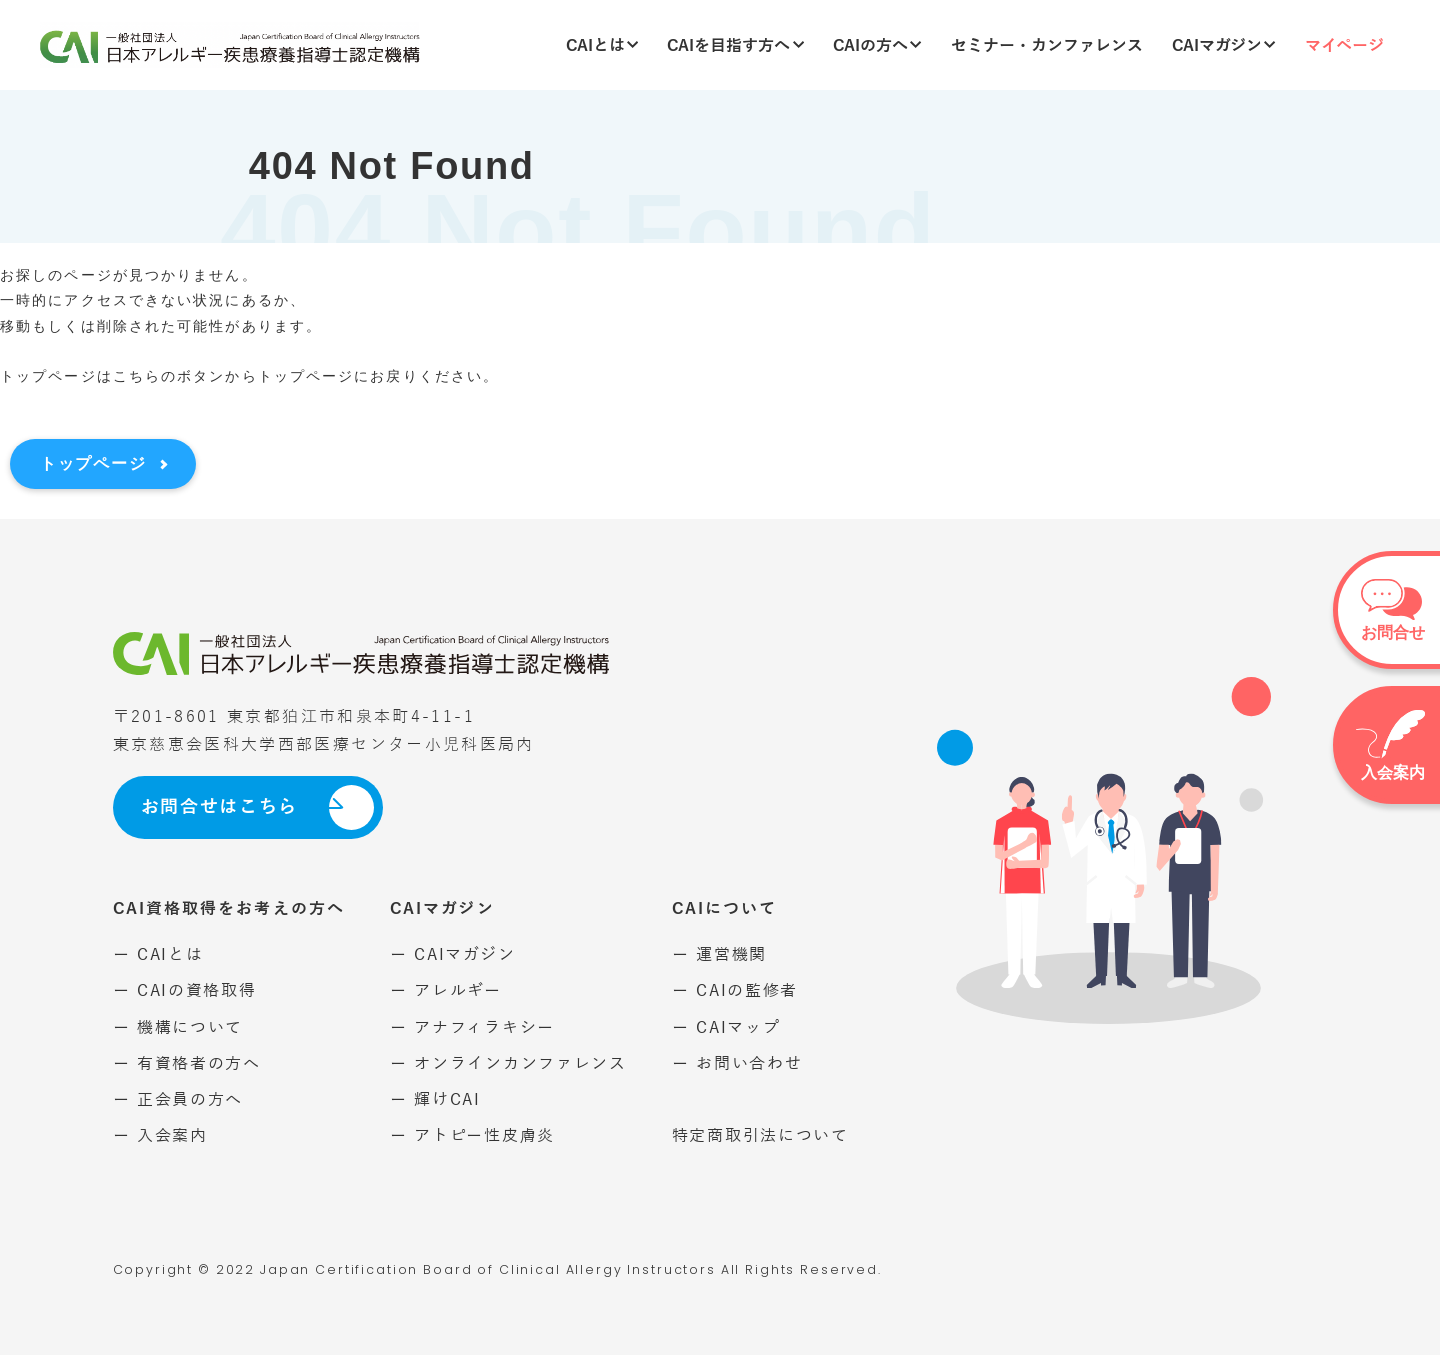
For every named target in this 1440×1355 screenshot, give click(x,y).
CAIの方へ (877, 45)
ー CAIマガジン (452, 954)
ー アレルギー (446, 990)
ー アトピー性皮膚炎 (472, 1135)
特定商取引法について (760, 1135)
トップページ (93, 463)
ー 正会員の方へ (178, 1099)
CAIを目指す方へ (735, 45)
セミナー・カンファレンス (1047, 45)
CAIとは (602, 45)
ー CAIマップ (726, 1027)
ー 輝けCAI (435, 1099)
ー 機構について (178, 1027)
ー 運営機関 (719, 954)
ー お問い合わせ (737, 1063)
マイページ (1344, 45)
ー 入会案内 (160, 1135)
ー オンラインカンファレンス (508, 1063)
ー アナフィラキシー (472, 1027)
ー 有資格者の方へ (187, 1063)
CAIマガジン (1224, 45)
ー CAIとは (158, 954)
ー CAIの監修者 (735, 990)
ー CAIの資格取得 (185, 990)
